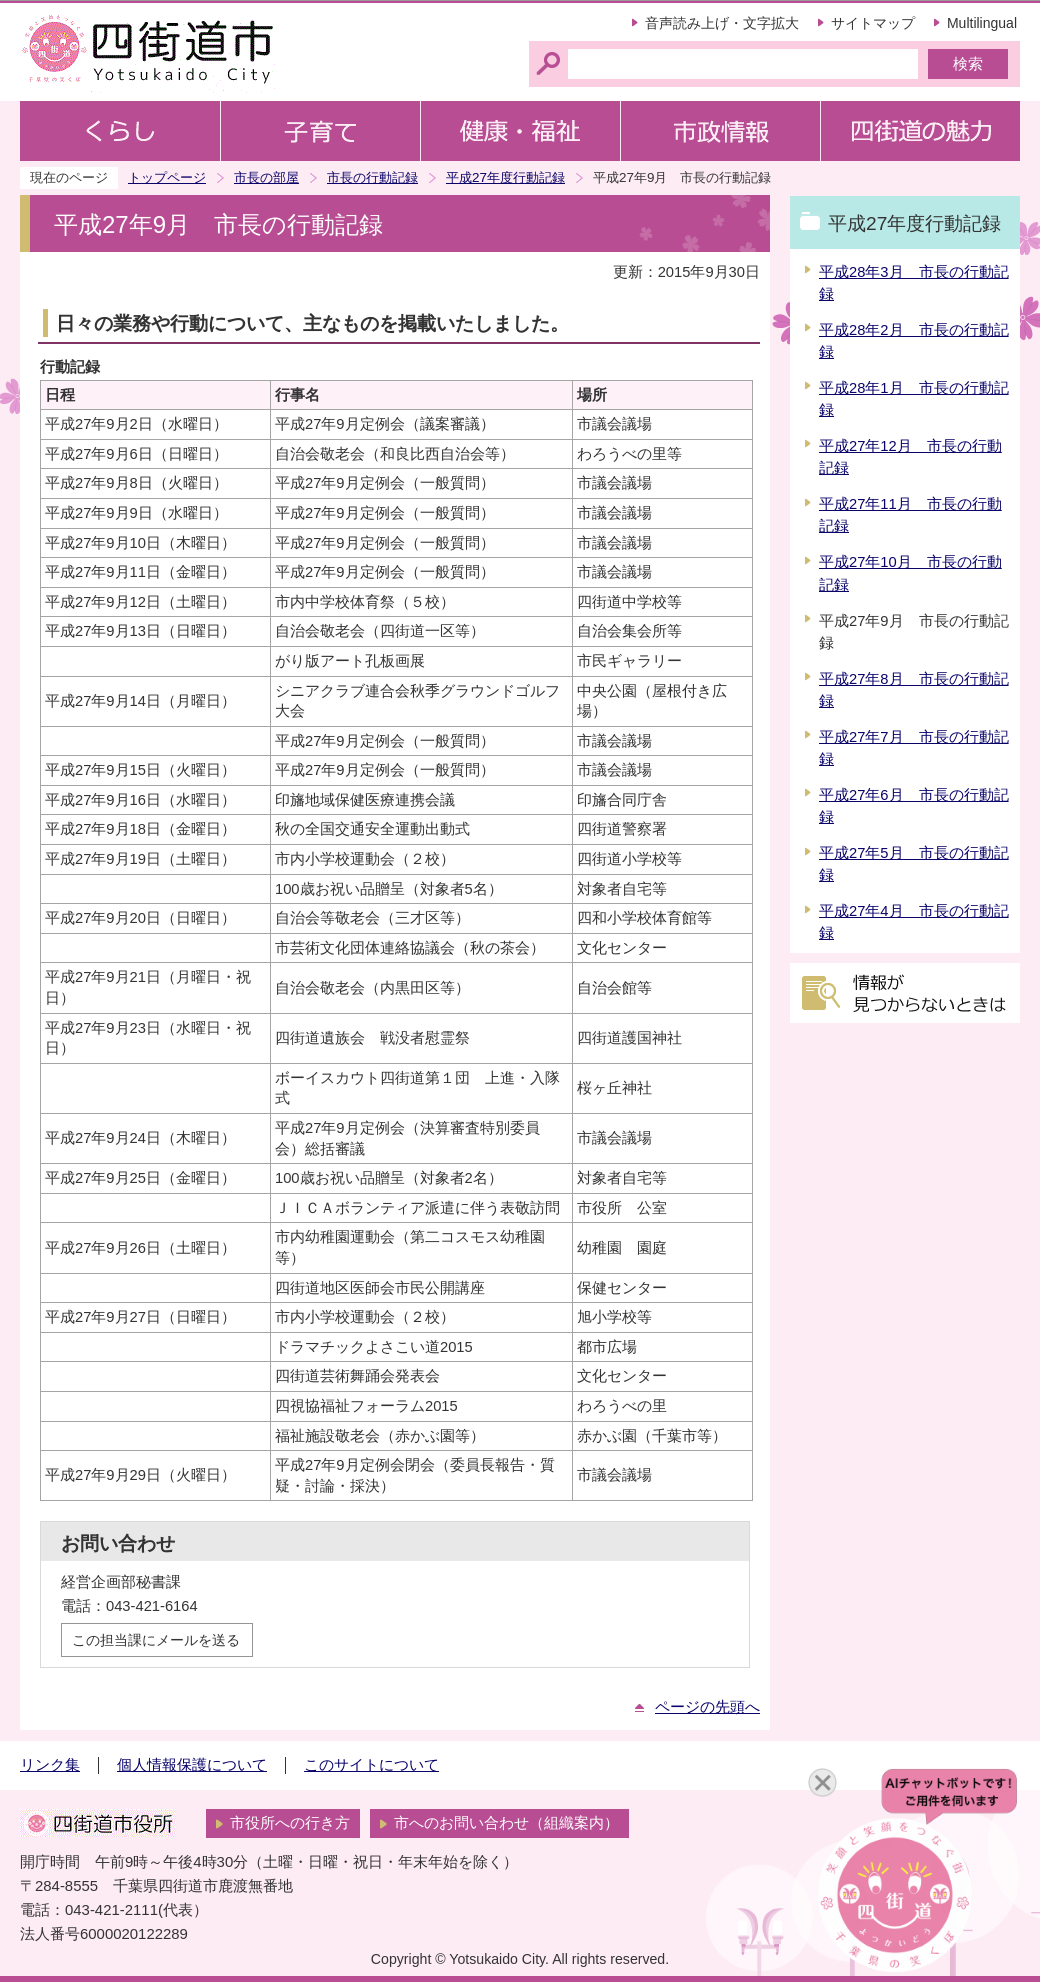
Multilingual (982, 23)
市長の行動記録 (372, 177)
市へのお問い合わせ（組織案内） (506, 1823)
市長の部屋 (266, 177)
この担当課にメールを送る (156, 1640)
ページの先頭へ (707, 1707)
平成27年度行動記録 (505, 177)
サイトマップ (873, 23)
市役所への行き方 (290, 1823)
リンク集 (50, 1765)
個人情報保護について (192, 1765)
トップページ (167, 177)
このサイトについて (371, 1765)
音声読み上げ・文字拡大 (722, 23)
